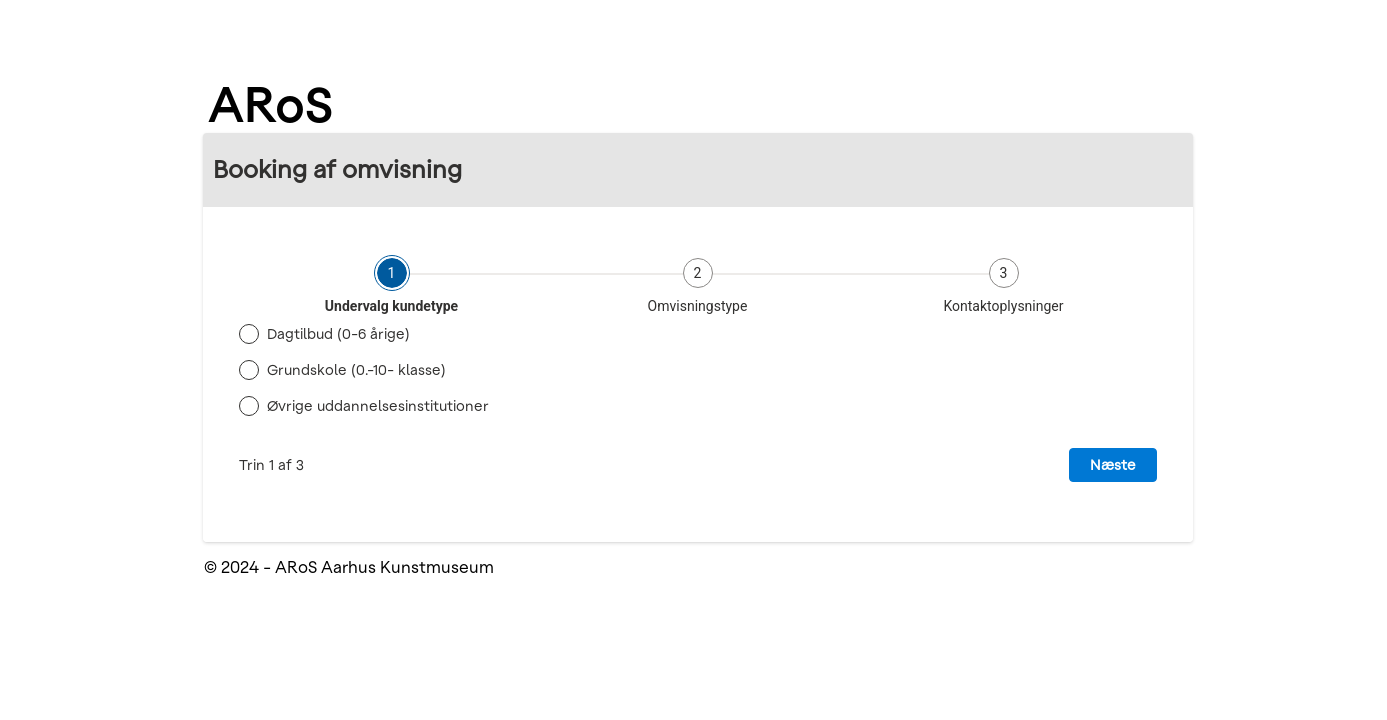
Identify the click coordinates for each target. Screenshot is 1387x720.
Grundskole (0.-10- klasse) (356, 370)
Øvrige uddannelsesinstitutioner (378, 406)
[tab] (392, 285)
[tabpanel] (698, 399)
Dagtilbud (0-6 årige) (338, 334)
